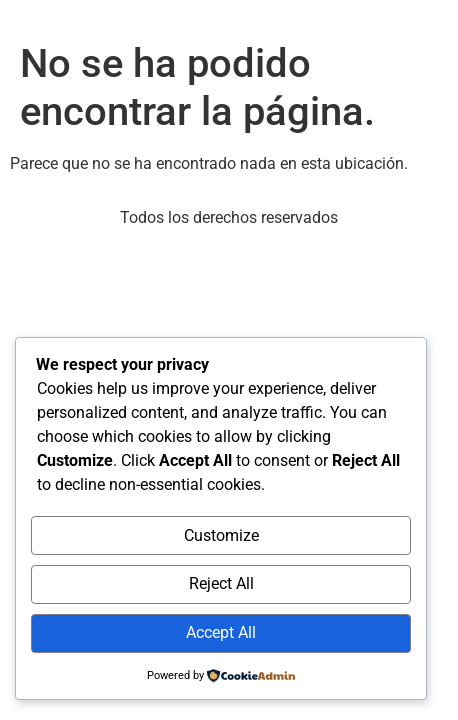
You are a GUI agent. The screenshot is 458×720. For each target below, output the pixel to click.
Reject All (221, 583)
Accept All (221, 632)
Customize (221, 535)
